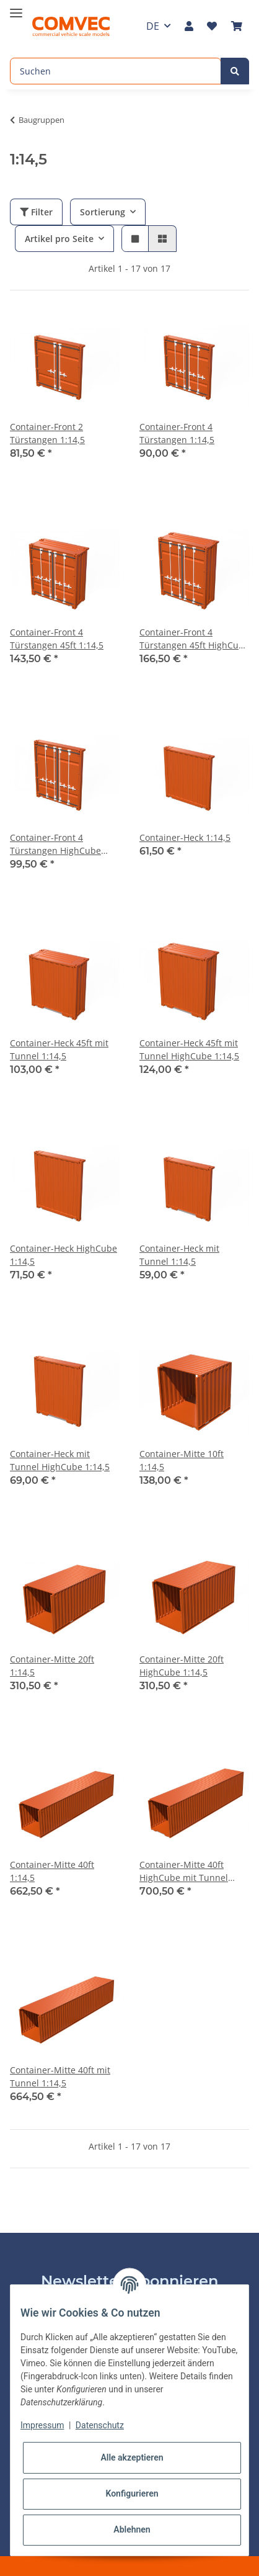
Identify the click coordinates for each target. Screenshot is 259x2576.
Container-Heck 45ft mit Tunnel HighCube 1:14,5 (189, 1049)
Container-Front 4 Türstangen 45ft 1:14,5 (56, 638)
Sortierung (102, 212)
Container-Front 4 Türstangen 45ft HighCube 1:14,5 (194, 639)
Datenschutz (100, 2425)
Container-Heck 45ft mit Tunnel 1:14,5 (59, 1049)
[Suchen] (115, 71)
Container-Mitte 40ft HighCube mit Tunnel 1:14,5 (183, 1871)
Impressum (42, 2425)
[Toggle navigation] (16, 8)
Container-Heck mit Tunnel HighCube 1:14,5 (60, 1460)
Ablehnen (131, 2529)
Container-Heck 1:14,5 (184, 837)
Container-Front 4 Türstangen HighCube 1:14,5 (55, 844)
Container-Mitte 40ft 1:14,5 (52, 1871)
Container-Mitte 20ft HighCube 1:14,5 (181, 1665)
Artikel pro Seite (59, 239)
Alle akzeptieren (131, 2457)
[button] (189, 26)
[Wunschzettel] (212, 26)
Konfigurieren (131, 2493)
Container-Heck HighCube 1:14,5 (63, 1254)
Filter (36, 212)
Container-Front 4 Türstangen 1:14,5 (176, 433)
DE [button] (152, 26)
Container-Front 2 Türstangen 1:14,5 (47, 433)
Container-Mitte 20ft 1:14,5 (52, 1665)
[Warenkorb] (236, 26)
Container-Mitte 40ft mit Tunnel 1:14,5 (60, 2076)
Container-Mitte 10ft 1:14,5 (181, 1460)
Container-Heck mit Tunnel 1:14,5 (179, 1254)
